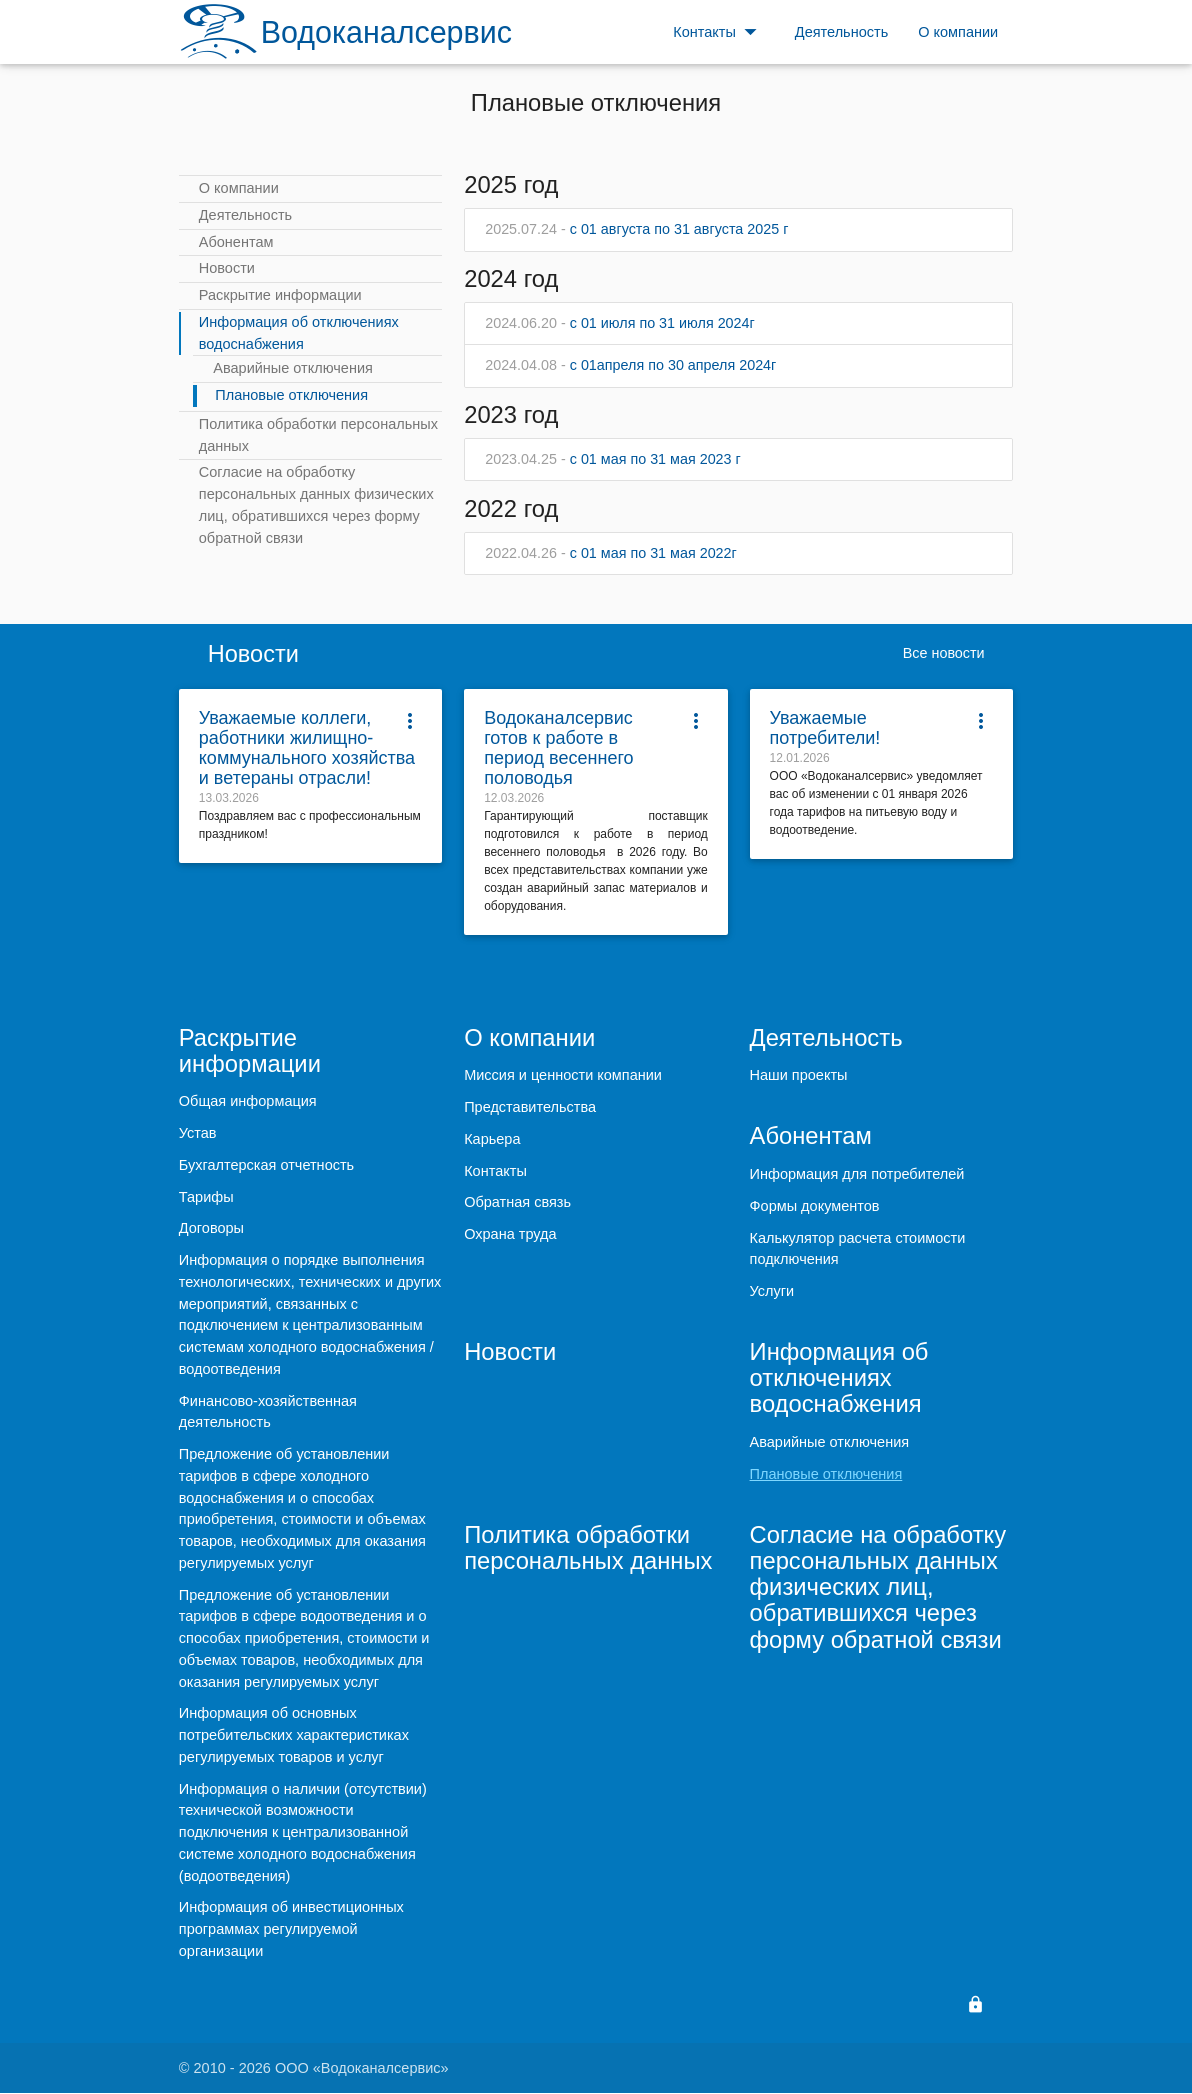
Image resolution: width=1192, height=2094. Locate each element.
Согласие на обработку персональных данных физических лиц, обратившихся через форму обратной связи (316, 504)
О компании (239, 188)
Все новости (942, 654)
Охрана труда (510, 1235)
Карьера (492, 1140)
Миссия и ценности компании (563, 1076)
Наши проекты (799, 1076)
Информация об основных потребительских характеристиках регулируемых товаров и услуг (294, 1737)
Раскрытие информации (280, 295)
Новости (227, 268)
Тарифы (206, 1198)
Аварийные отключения (293, 368)
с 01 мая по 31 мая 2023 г (614, 460)
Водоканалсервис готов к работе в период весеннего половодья (558, 749)
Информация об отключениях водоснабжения (299, 333)
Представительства (530, 1108)
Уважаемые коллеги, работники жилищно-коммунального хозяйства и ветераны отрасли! (307, 749)
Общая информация (248, 1103)
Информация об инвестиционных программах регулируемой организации (291, 1931)
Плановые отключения (291, 395)
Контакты (495, 1172)
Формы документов (815, 1207)
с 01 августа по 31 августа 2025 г (638, 229)
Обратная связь (517, 1203)
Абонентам (236, 242)
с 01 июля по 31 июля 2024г (621, 323)
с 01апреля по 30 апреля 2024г (632, 366)
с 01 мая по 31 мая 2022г (612, 554)
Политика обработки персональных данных (318, 435)
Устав (198, 1134)
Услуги (772, 1292)
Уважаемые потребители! (825, 729)
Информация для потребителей (857, 1175)
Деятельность (245, 215)
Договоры (211, 1230)
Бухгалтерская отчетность (266, 1166)
